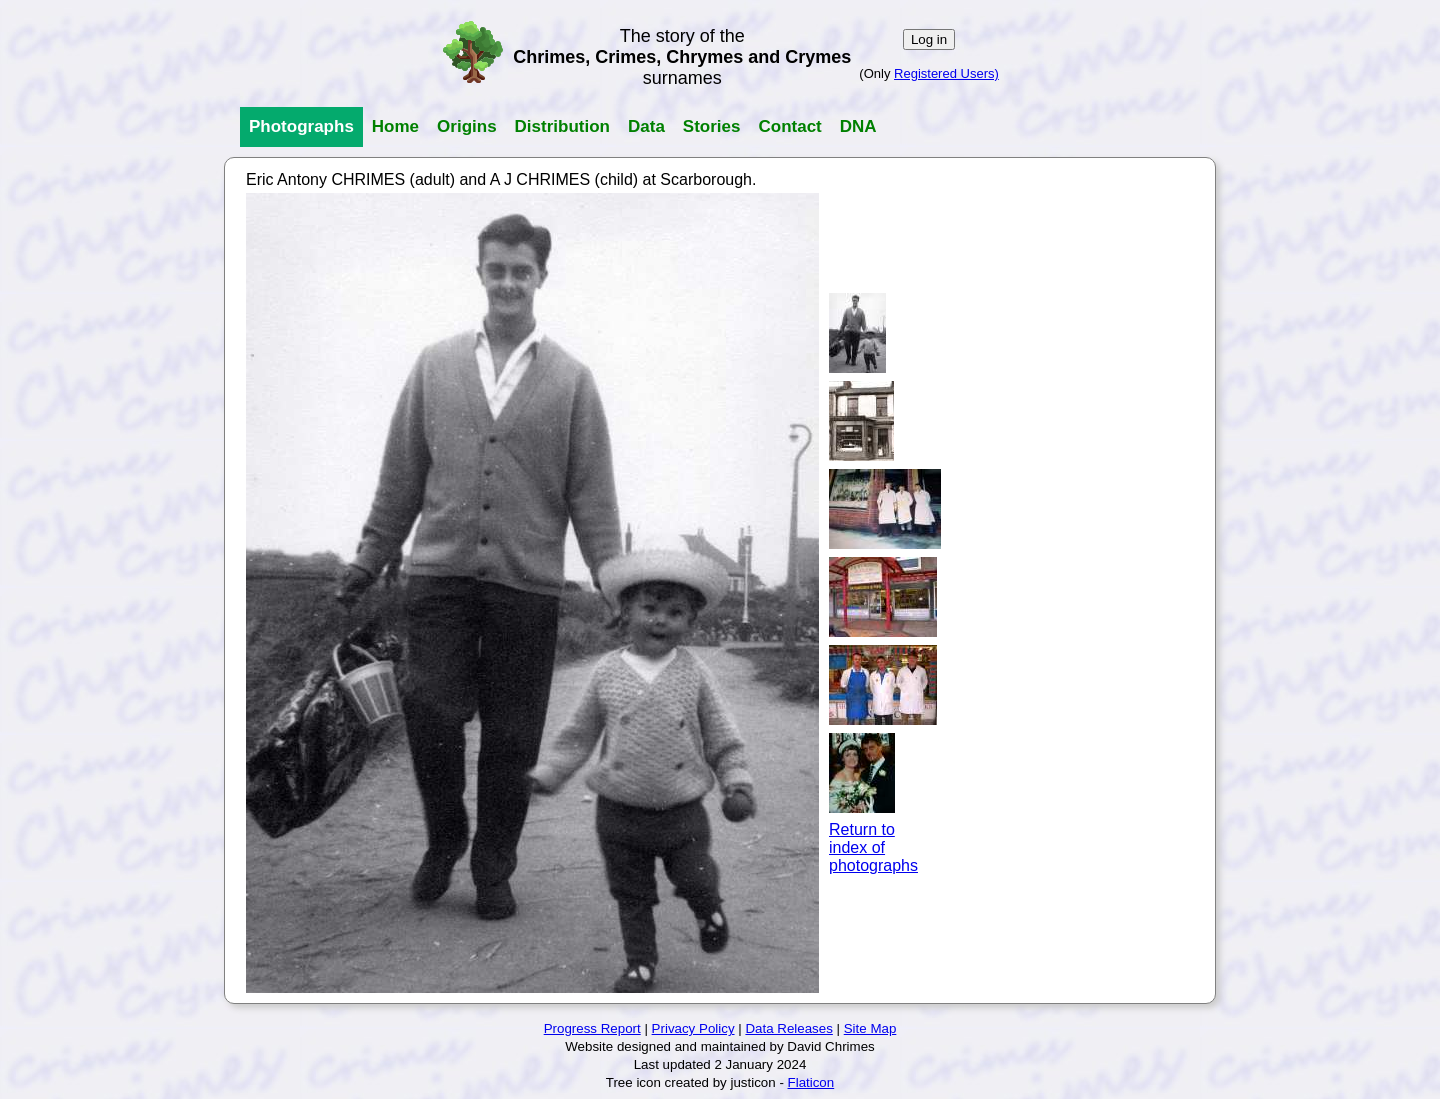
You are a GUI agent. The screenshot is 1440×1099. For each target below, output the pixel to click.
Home (395, 126)
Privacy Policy (693, 1028)
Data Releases (788, 1028)
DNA (858, 126)
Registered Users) (946, 73)
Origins (467, 126)
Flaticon (811, 1082)
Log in (929, 39)
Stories (712, 126)
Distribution (562, 126)
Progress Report (592, 1028)
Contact (789, 126)
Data (646, 126)
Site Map (870, 1028)
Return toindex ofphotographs (873, 847)
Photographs (301, 126)
